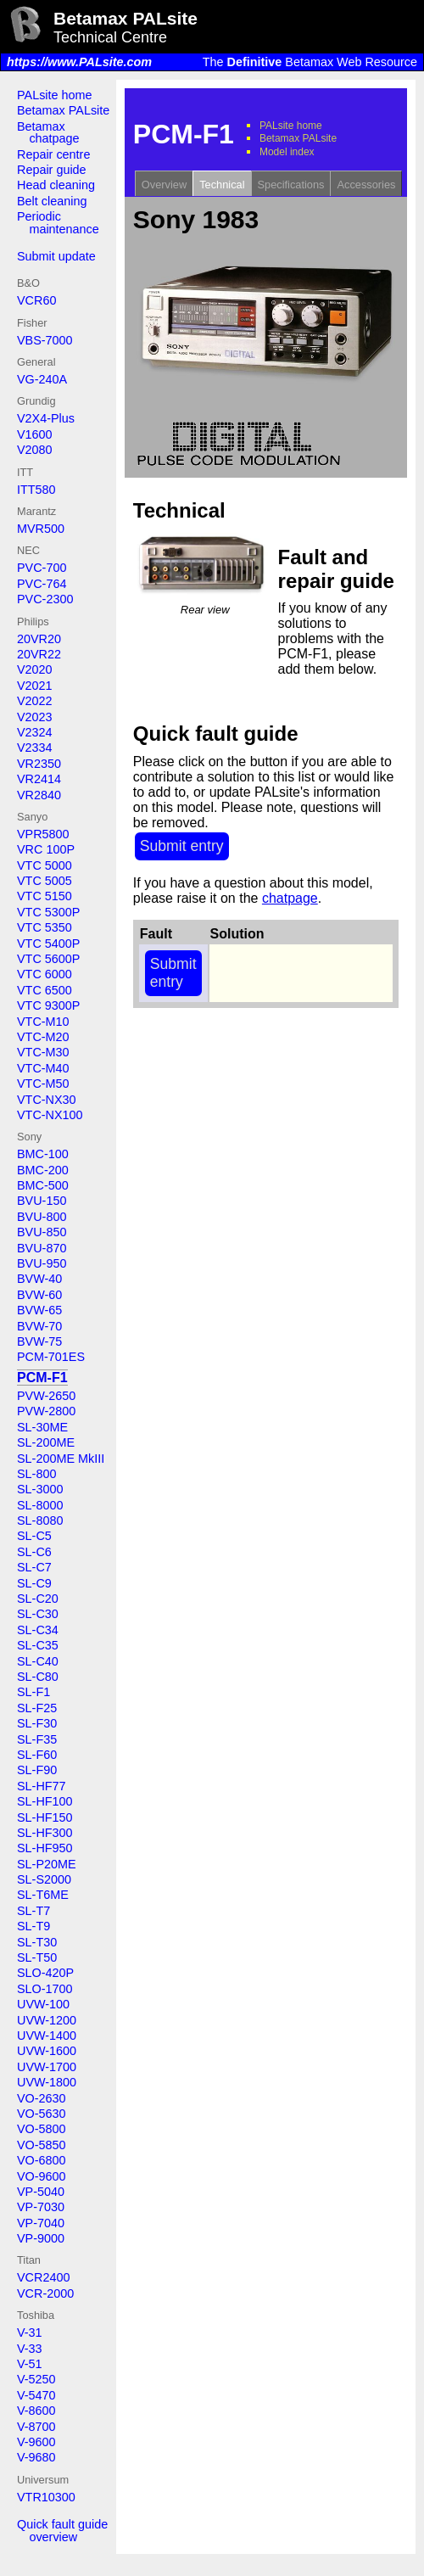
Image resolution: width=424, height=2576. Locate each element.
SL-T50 (37, 1957)
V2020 (35, 669)
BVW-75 (39, 1341)
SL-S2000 (44, 1879)
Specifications (291, 184)
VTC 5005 (44, 881)
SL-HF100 (45, 1801)
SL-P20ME (46, 1864)
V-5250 (36, 2379)
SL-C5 (34, 1536)
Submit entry (182, 845)
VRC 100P (46, 849)
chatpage (290, 898)
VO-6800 (41, 2160)
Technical (221, 184)
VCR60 (36, 300)
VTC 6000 (44, 974)
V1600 (35, 434)
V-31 (29, 2332)
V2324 (35, 732)
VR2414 (39, 779)
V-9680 (36, 2457)
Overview (164, 184)
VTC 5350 (44, 927)
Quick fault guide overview (62, 2530)
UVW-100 (43, 2004)
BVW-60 (39, 1295)
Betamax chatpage (48, 132)
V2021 (35, 685)
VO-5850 (41, 2145)
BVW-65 (39, 1310)
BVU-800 (41, 1217)
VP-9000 (40, 2238)
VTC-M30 (43, 1052)
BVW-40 (39, 1278)
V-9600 (36, 2442)
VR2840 (39, 795)
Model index (287, 152)
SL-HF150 (45, 1817)
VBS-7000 (45, 340)
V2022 (35, 701)
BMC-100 (43, 1154)
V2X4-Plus (46, 418)
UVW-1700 (46, 2067)
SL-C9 (34, 1583)
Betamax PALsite (63, 110)
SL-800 (36, 1474)
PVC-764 (41, 584)
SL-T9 (33, 1926)
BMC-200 (43, 1170)
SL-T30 (37, 1942)
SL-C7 (34, 1567)
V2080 (35, 449)
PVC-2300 (45, 599)
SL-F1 (33, 1692)
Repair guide (51, 169)
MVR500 (40, 528)
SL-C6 (34, 1552)
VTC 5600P (48, 959)
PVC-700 (41, 567)
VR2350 (39, 763)
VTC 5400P (48, 943)
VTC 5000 (44, 865)
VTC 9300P (48, 1005)
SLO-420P (45, 1973)
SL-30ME (42, 1427)
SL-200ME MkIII (60, 1458)
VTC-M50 (43, 1083)
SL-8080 (40, 1520)
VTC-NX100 (50, 1115)
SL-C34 (38, 1630)
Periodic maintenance (58, 222)
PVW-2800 (46, 1411)
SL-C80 (38, 1676)
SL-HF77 (41, 1786)
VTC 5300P (48, 912)
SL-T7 (33, 1911)
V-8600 (36, 2410)
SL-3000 (40, 1489)
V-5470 (36, 2395)
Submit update (56, 256)
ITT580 (36, 489)
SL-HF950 (45, 1848)
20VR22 (39, 654)
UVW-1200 (46, 2020)
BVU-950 (41, 1263)
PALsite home (54, 95)
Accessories (366, 184)
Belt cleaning (51, 201)
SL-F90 (37, 1770)
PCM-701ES (51, 1357)
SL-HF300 (45, 1833)
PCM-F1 (42, 1377)
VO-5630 (41, 2113)
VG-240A (42, 379)
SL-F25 (37, 1708)
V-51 (29, 2364)
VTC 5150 (44, 896)
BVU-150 (41, 1200)
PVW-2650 (46, 1396)
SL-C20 (38, 1598)
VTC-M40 (43, 1068)
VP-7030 (40, 2207)
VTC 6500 (44, 990)
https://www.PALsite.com (79, 62)
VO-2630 (41, 2098)
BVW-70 (39, 1326)
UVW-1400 (46, 2035)
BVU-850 (41, 1232)
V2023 (35, 717)
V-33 (29, 2348)
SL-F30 (37, 1723)
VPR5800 (43, 834)
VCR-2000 (45, 2293)
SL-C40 (38, 1661)
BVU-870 (41, 1248)
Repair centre (53, 154)
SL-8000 (40, 1505)
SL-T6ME (43, 1894)
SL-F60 (37, 1754)
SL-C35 (38, 1645)
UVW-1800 (46, 2082)
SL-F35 (37, 1739)
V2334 (35, 747)
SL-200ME (46, 1442)
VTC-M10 (43, 1021)
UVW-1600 (46, 2051)
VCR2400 (43, 2277)
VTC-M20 (43, 1037)
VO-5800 (41, 2129)
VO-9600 (41, 2176)
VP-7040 (40, 2223)
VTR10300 (46, 2497)
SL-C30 (38, 1614)
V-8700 (36, 2426)
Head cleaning (56, 185)
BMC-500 (43, 1185)
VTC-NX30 (46, 1099)
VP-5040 (40, 2191)
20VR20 (39, 639)
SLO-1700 (45, 1989)
